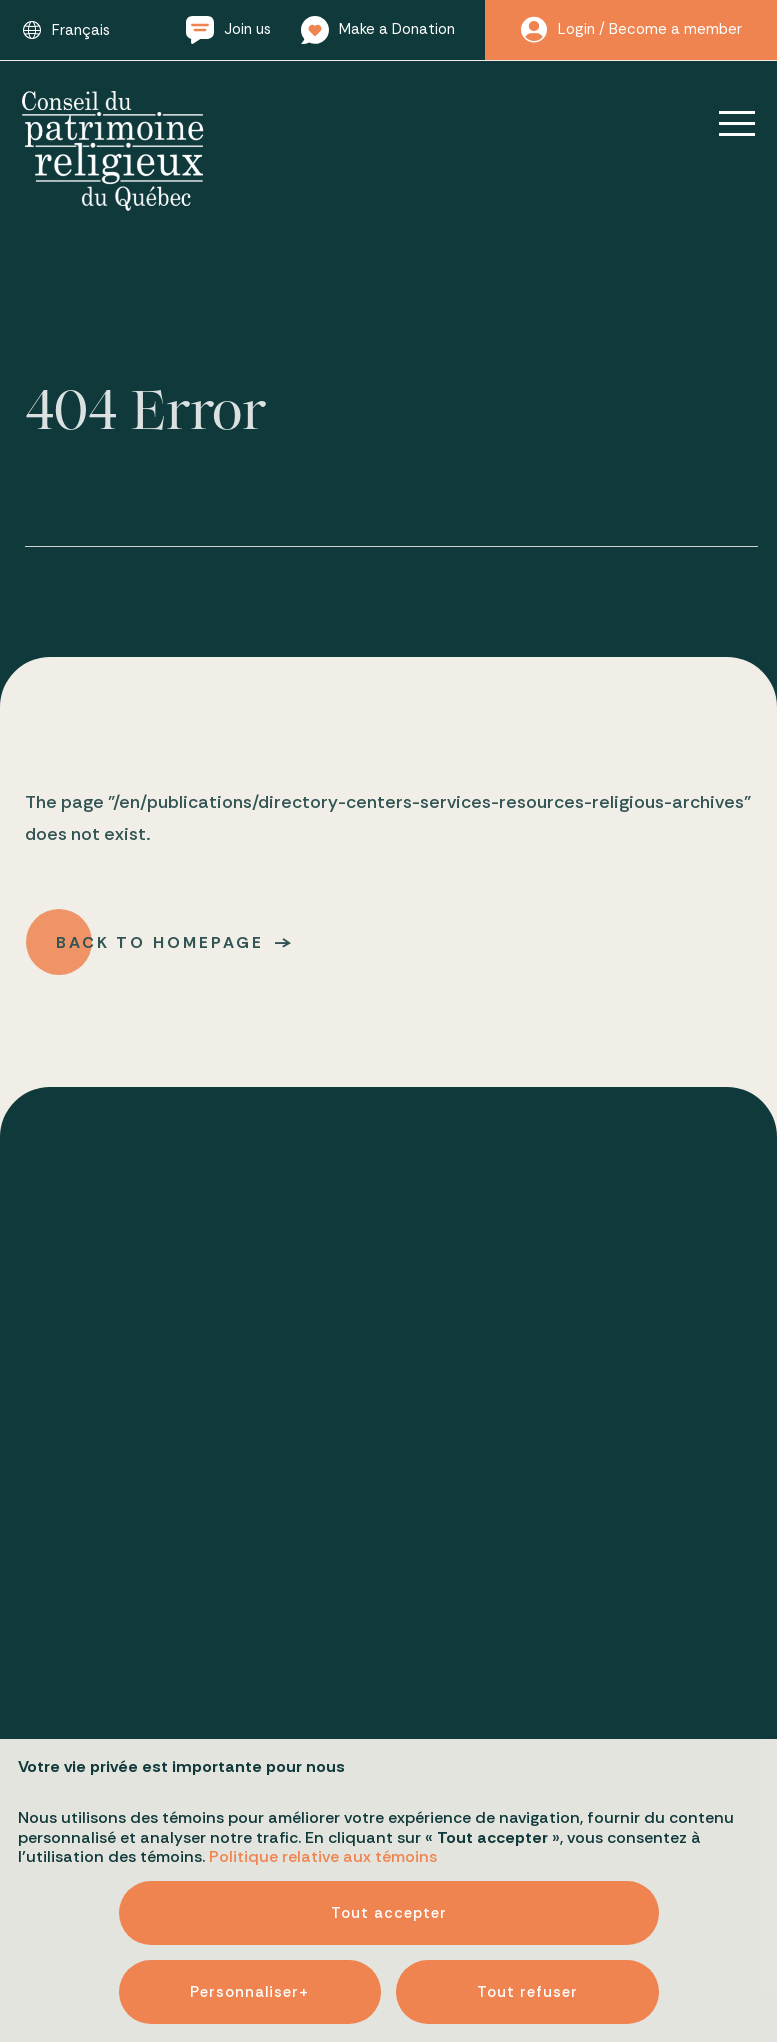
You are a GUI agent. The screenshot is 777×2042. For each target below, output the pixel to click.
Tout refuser (527, 1932)
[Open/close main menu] (723, 123)
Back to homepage (162, 947)
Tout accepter (389, 1853)
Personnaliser (249, 1932)
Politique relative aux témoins (323, 1796)
